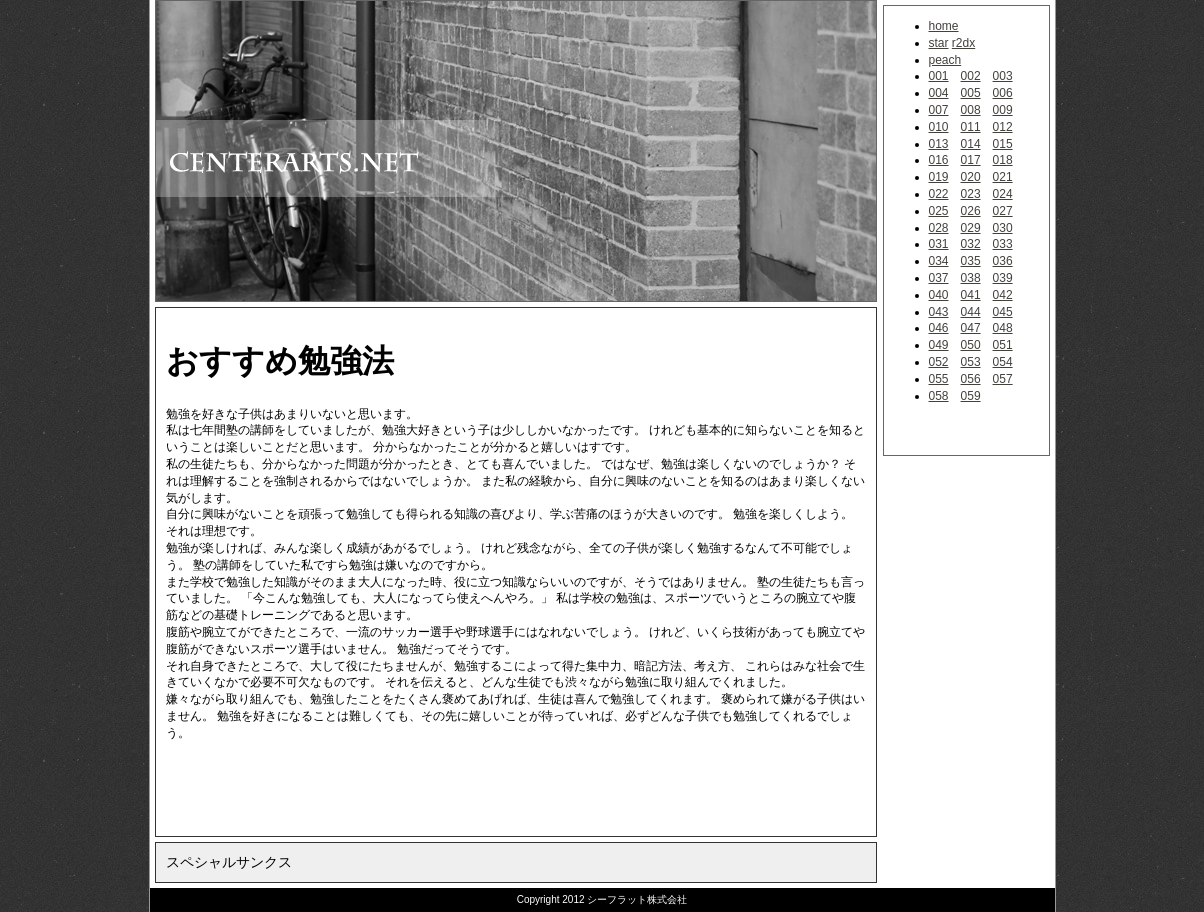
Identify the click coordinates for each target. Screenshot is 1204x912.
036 (1003, 261)
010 (939, 127)
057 (1003, 379)
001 (939, 76)
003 (1003, 76)
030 (1003, 228)
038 (971, 278)
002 (971, 76)
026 (971, 211)
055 (939, 379)
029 (971, 228)
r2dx (963, 43)
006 (1003, 93)
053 (971, 362)
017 (971, 160)
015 (1003, 144)
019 (939, 177)
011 (971, 127)
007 (939, 110)
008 (971, 110)
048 (1003, 328)
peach (945, 60)
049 (939, 345)
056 (971, 379)
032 (971, 244)
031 (939, 244)
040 (939, 295)
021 (1003, 177)
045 (1003, 312)
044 (971, 312)
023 (971, 194)
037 (939, 278)
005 (971, 93)
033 (1003, 244)
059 (971, 396)
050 (971, 345)
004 (939, 93)
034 (939, 261)
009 (1003, 110)
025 (939, 211)
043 (939, 312)
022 (939, 194)
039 (1003, 278)
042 (1003, 295)
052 (939, 362)
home (944, 26)
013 (939, 144)
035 (971, 261)
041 (971, 295)
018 (1003, 160)
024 (1003, 194)
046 (939, 328)
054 (1003, 362)
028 (939, 228)
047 (971, 328)
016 (939, 160)
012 (1003, 127)
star (939, 43)
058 (939, 396)
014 (971, 144)
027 (1003, 211)
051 (1003, 345)
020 (971, 177)
